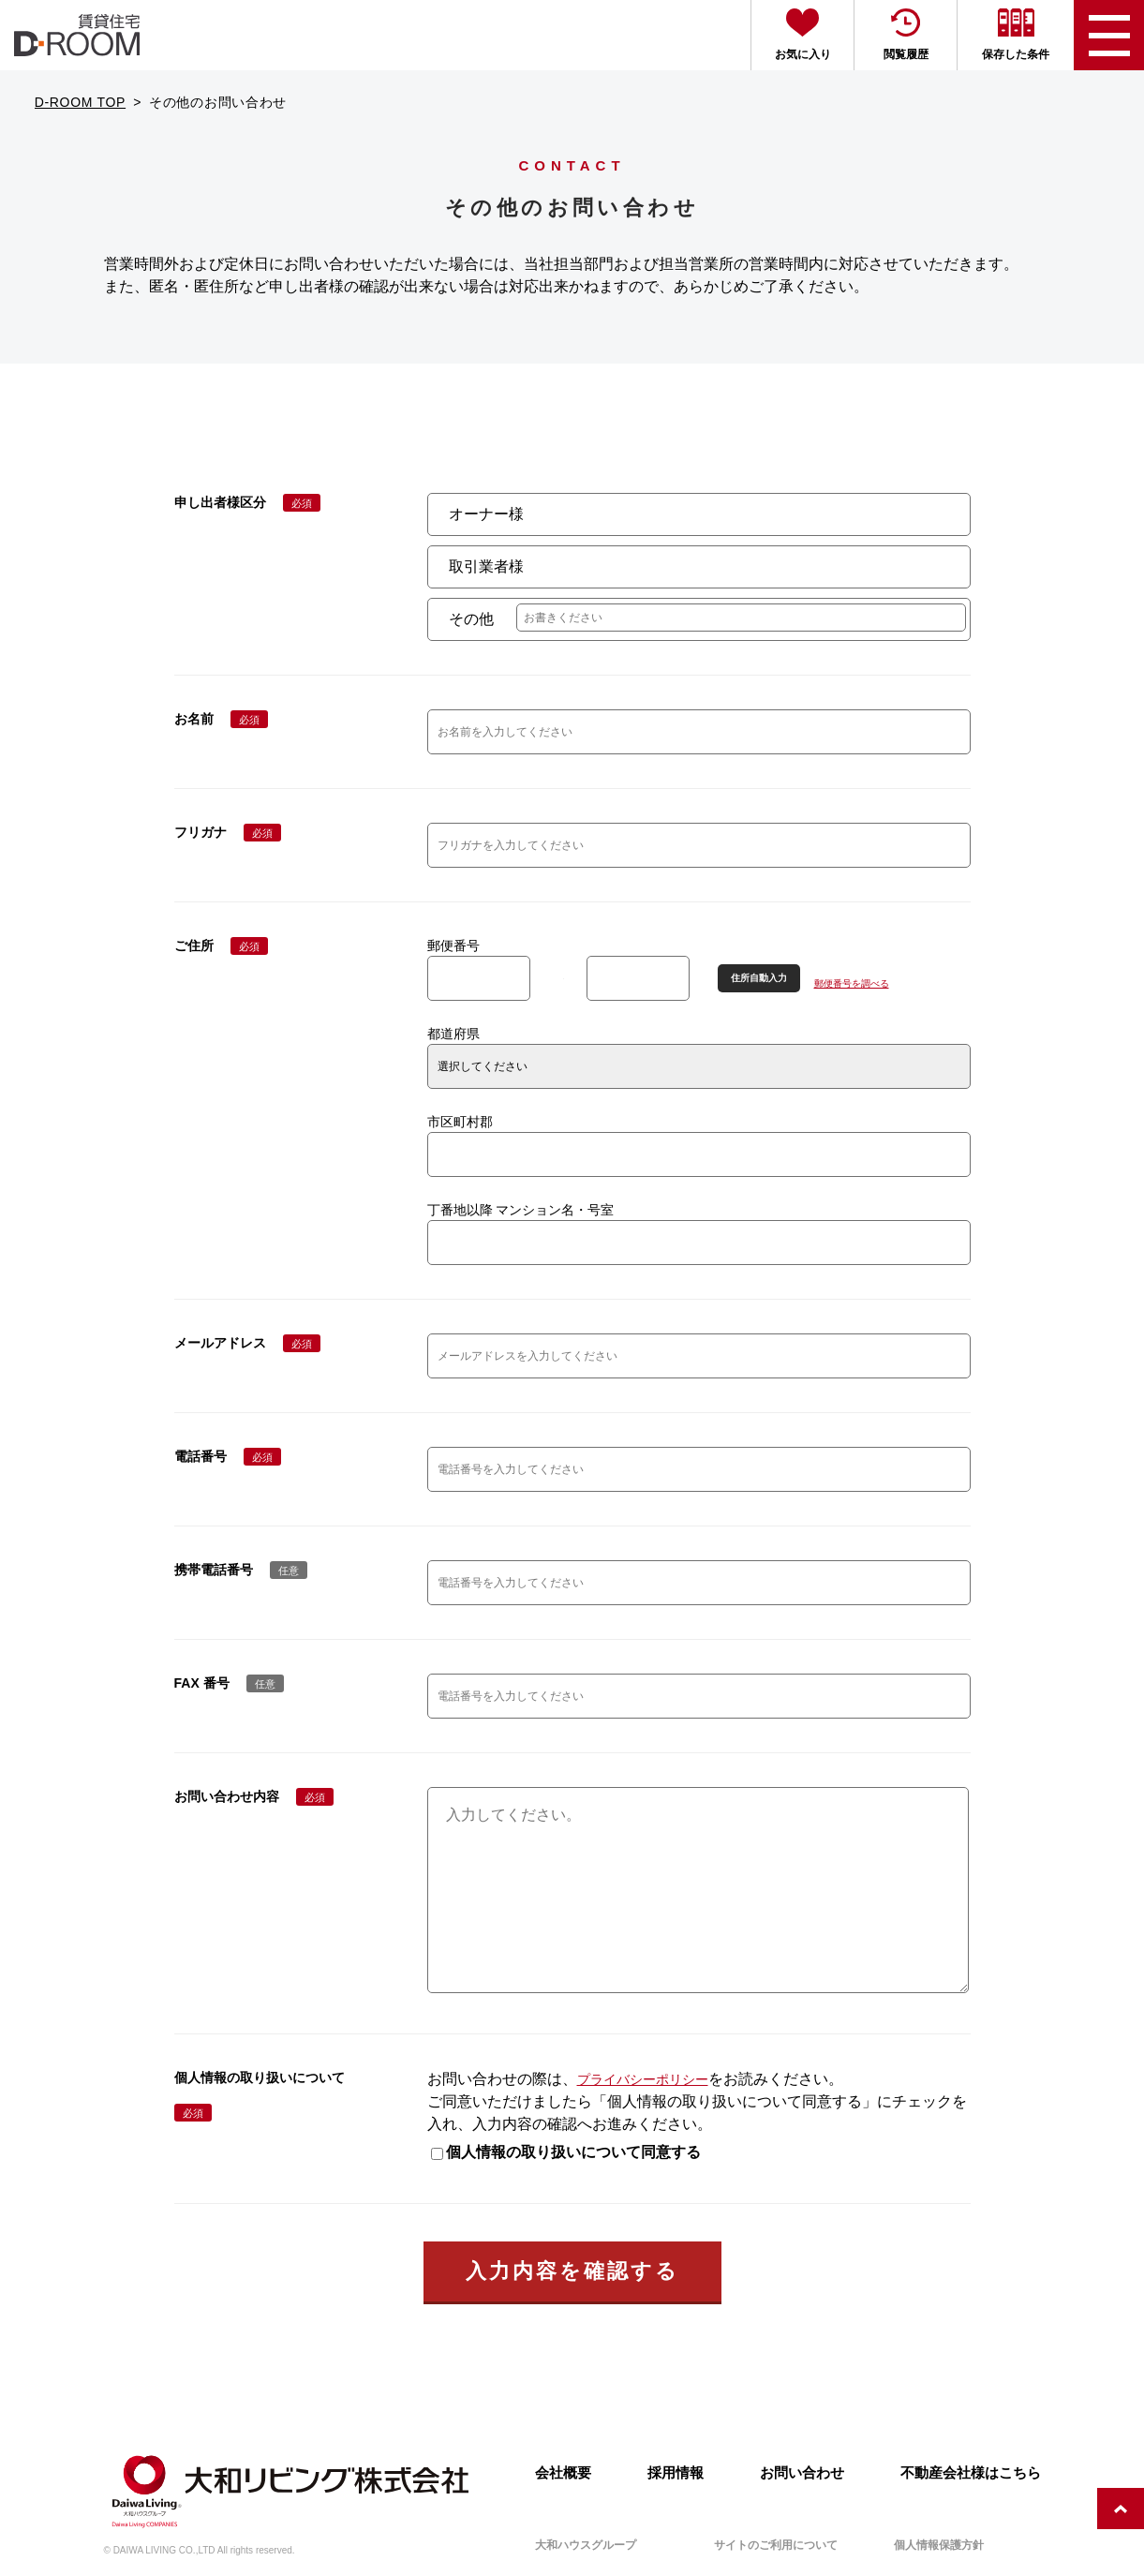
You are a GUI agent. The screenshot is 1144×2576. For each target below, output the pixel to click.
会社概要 (563, 2473)
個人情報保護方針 (939, 2545)
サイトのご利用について (776, 2545)
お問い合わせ (802, 2473)
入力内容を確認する (572, 2308)
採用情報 (675, 2473)
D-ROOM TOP (80, 102)
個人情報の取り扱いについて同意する (566, 2189)
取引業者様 (486, 566)
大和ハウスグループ (585, 2545)
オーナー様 (486, 514)
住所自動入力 (759, 978)
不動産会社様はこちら (970, 2473)
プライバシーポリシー (642, 2116)
